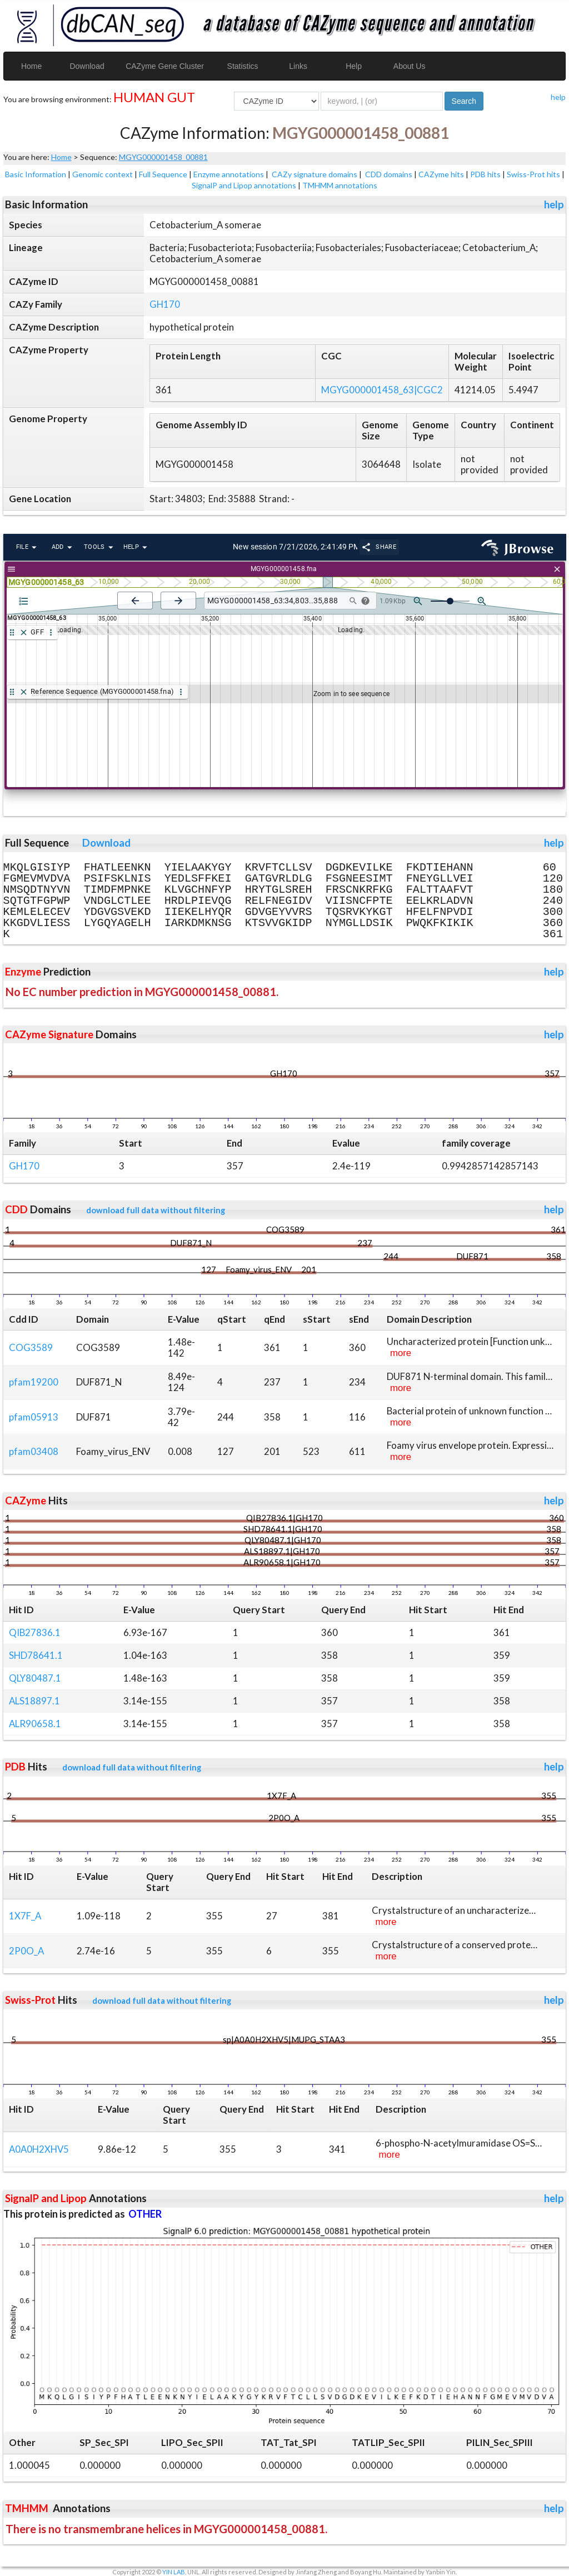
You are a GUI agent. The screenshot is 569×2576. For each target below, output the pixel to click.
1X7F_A (25, 1916)
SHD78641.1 (36, 1655)
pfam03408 (33, 1451)
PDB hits (485, 174)
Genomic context (102, 174)
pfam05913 (33, 1417)
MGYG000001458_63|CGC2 (382, 390)
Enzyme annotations (228, 174)
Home (31, 66)
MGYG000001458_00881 (163, 157)
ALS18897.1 (34, 1701)
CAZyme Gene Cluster (165, 66)
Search (464, 101)
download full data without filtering (155, 1210)
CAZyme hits (441, 174)
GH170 (164, 304)
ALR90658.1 (35, 1723)
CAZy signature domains (314, 174)
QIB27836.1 (35, 1632)
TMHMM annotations (339, 185)
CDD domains (388, 174)
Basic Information (35, 174)
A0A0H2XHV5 (39, 2149)
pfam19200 (33, 1382)
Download (86, 66)
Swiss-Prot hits (533, 174)
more (400, 1353)
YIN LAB (173, 2571)
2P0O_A (26, 1951)
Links (298, 66)
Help (354, 66)
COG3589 (31, 1347)
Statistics (242, 66)
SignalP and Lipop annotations (244, 185)
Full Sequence (163, 174)
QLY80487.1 (35, 1678)
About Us (409, 66)
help (558, 97)
